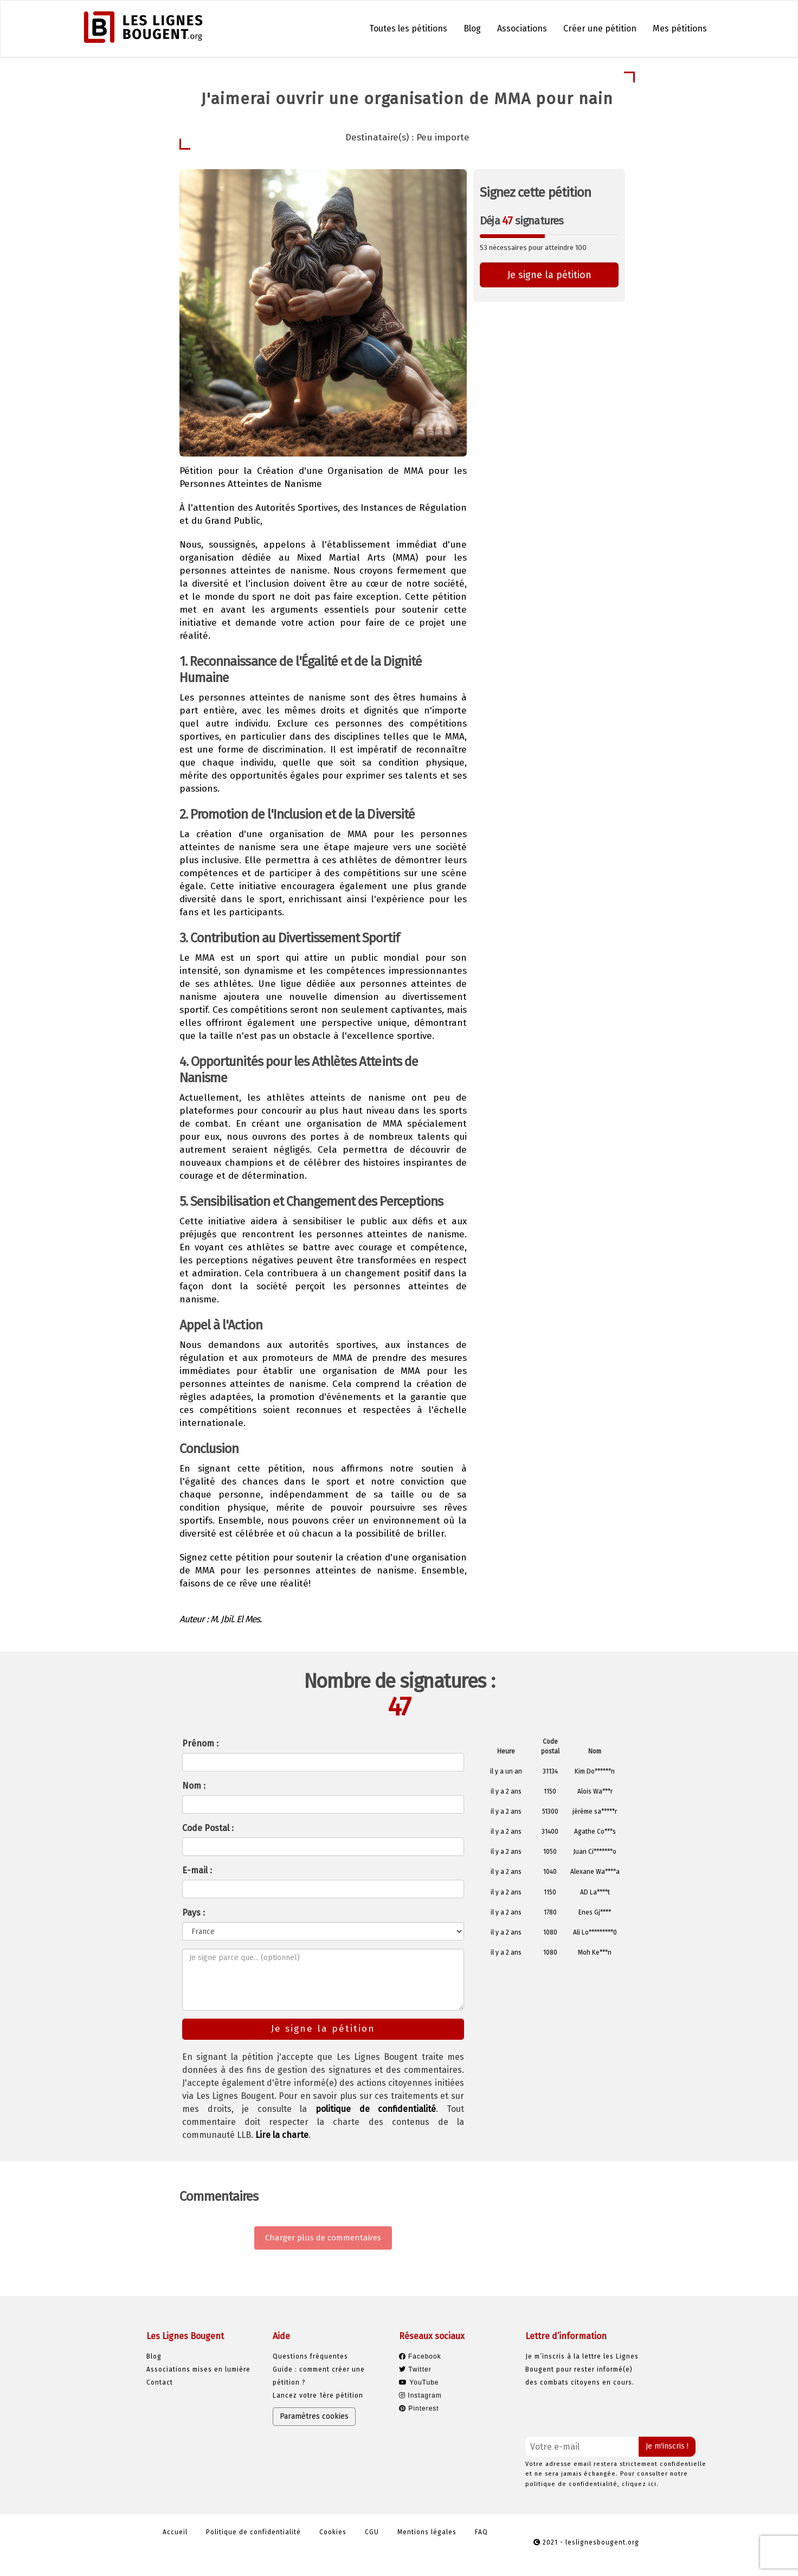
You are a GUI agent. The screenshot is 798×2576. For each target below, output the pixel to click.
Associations (522, 28)
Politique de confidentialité (253, 2532)
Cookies (332, 2532)
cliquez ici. (640, 2484)
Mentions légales (426, 2532)
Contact (159, 2382)
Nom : (193, 1786)
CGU (372, 2532)
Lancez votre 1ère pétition (318, 2395)
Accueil (175, 2532)
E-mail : (197, 1870)
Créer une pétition (599, 28)
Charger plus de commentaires (323, 2238)
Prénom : (200, 1743)
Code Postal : (208, 1828)
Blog (472, 28)
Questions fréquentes (310, 2356)
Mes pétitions (680, 28)
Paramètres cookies (314, 2416)
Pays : (193, 1912)
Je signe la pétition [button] (549, 275)
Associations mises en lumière (198, 2369)
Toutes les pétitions (408, 28)
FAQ (481, 2532)
